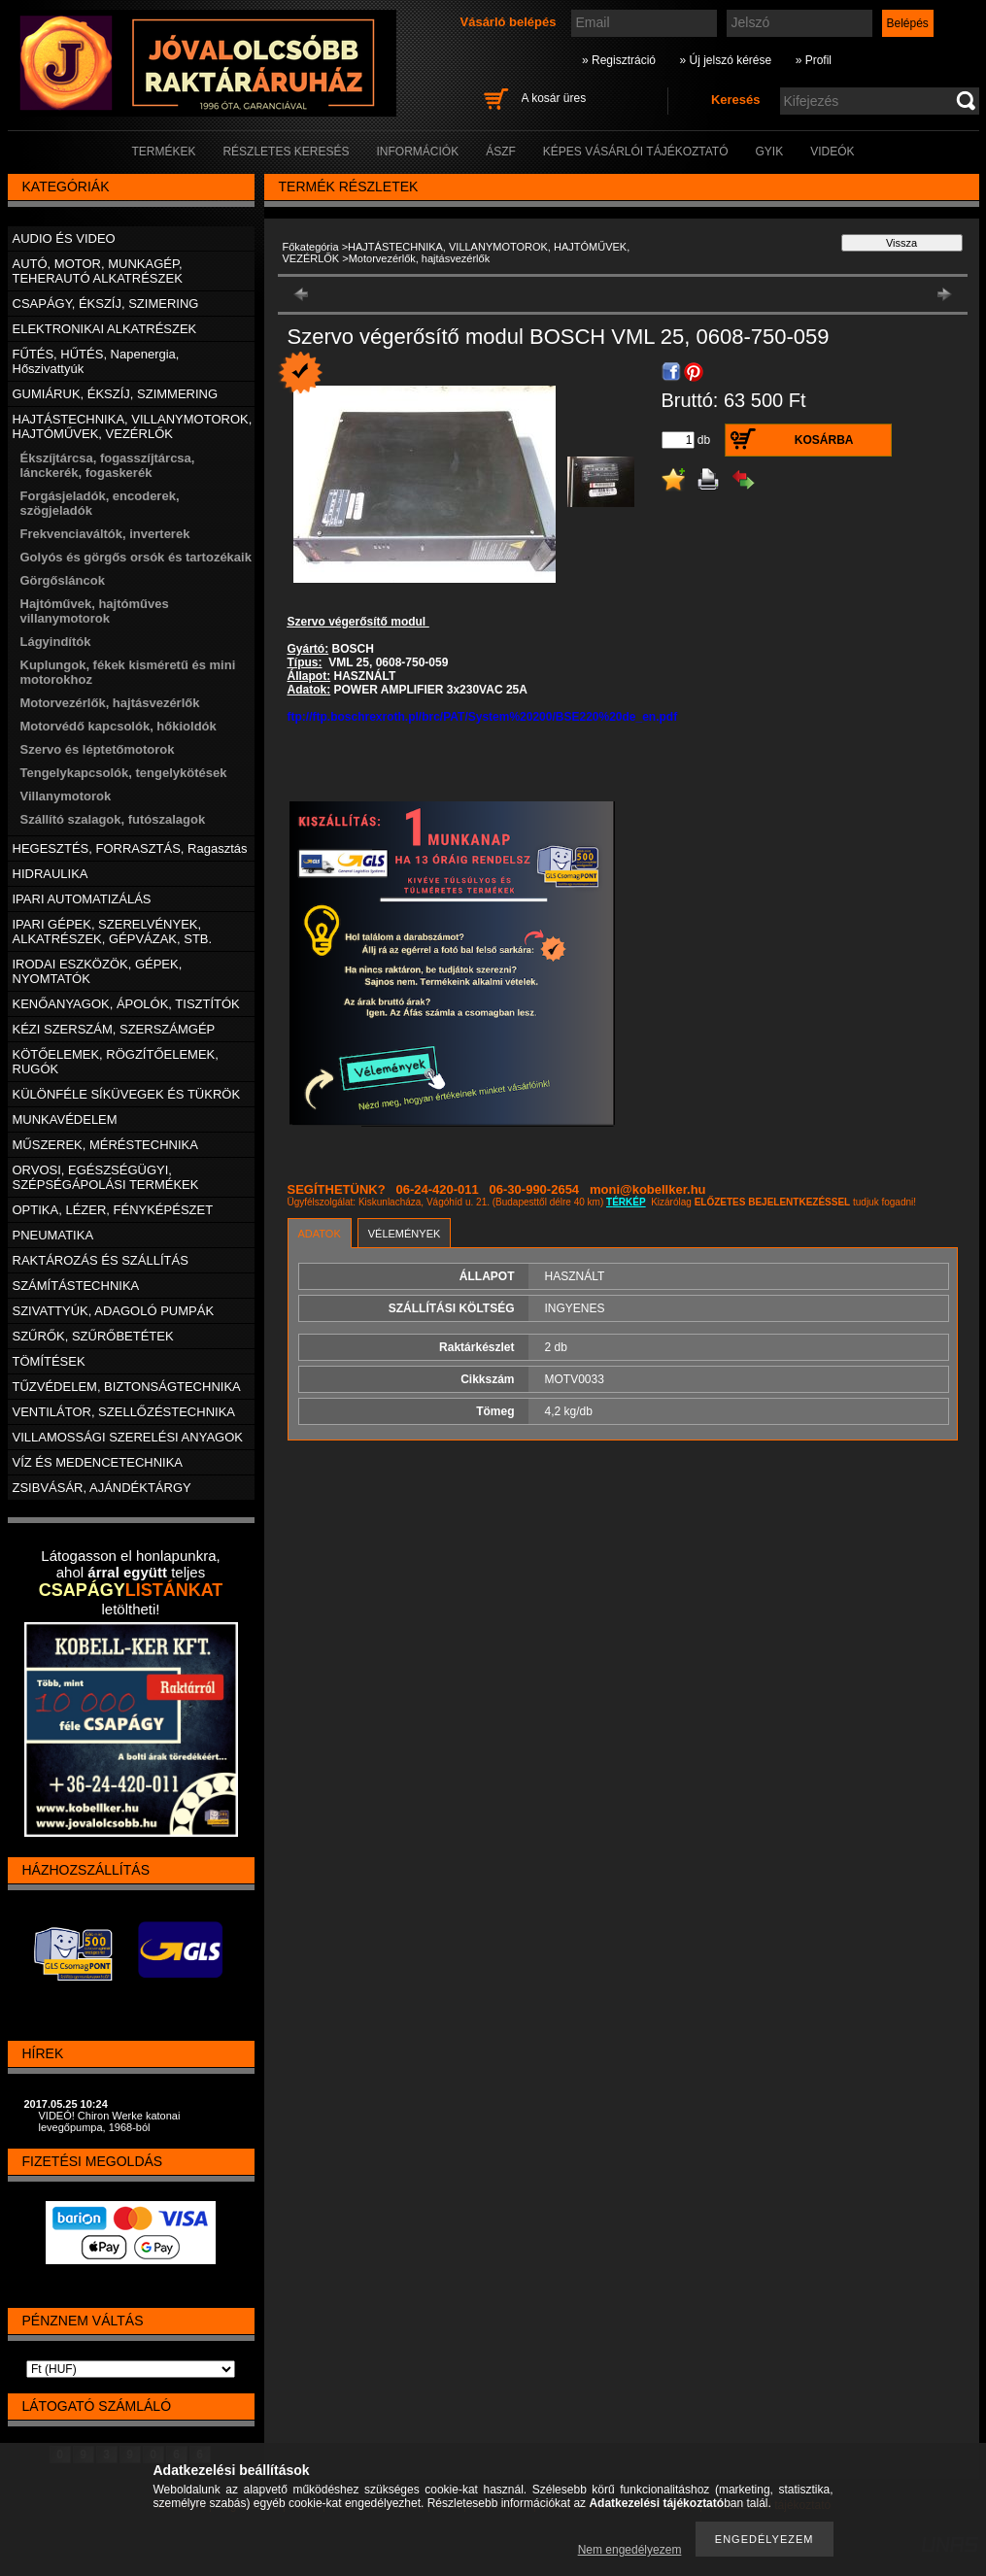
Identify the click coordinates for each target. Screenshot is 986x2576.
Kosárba (824, 440)
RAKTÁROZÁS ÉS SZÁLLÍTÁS (100, 1260)
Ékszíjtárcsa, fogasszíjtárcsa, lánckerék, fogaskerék (107, 465)
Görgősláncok (62, 580)
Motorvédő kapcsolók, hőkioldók (118, 726)
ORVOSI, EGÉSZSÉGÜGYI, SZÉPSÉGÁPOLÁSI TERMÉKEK (106, 1177)
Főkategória (311, 247)
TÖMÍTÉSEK (49, 1361)
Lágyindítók (55, 641)
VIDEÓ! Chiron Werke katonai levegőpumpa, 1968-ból (110, 2121)
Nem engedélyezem (630, 2550)
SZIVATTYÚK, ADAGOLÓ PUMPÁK (114, 1311)
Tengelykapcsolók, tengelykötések (123, 772)
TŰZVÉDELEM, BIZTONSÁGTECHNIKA (127, 1386)
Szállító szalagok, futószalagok (113, 819)
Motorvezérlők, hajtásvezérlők (110, 702)
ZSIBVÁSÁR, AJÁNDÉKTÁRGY (102, 1487)
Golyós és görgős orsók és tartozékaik (136, 557)
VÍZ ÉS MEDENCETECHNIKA (98, 1462)
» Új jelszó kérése (725, 60)
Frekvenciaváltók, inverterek (105, 533)
